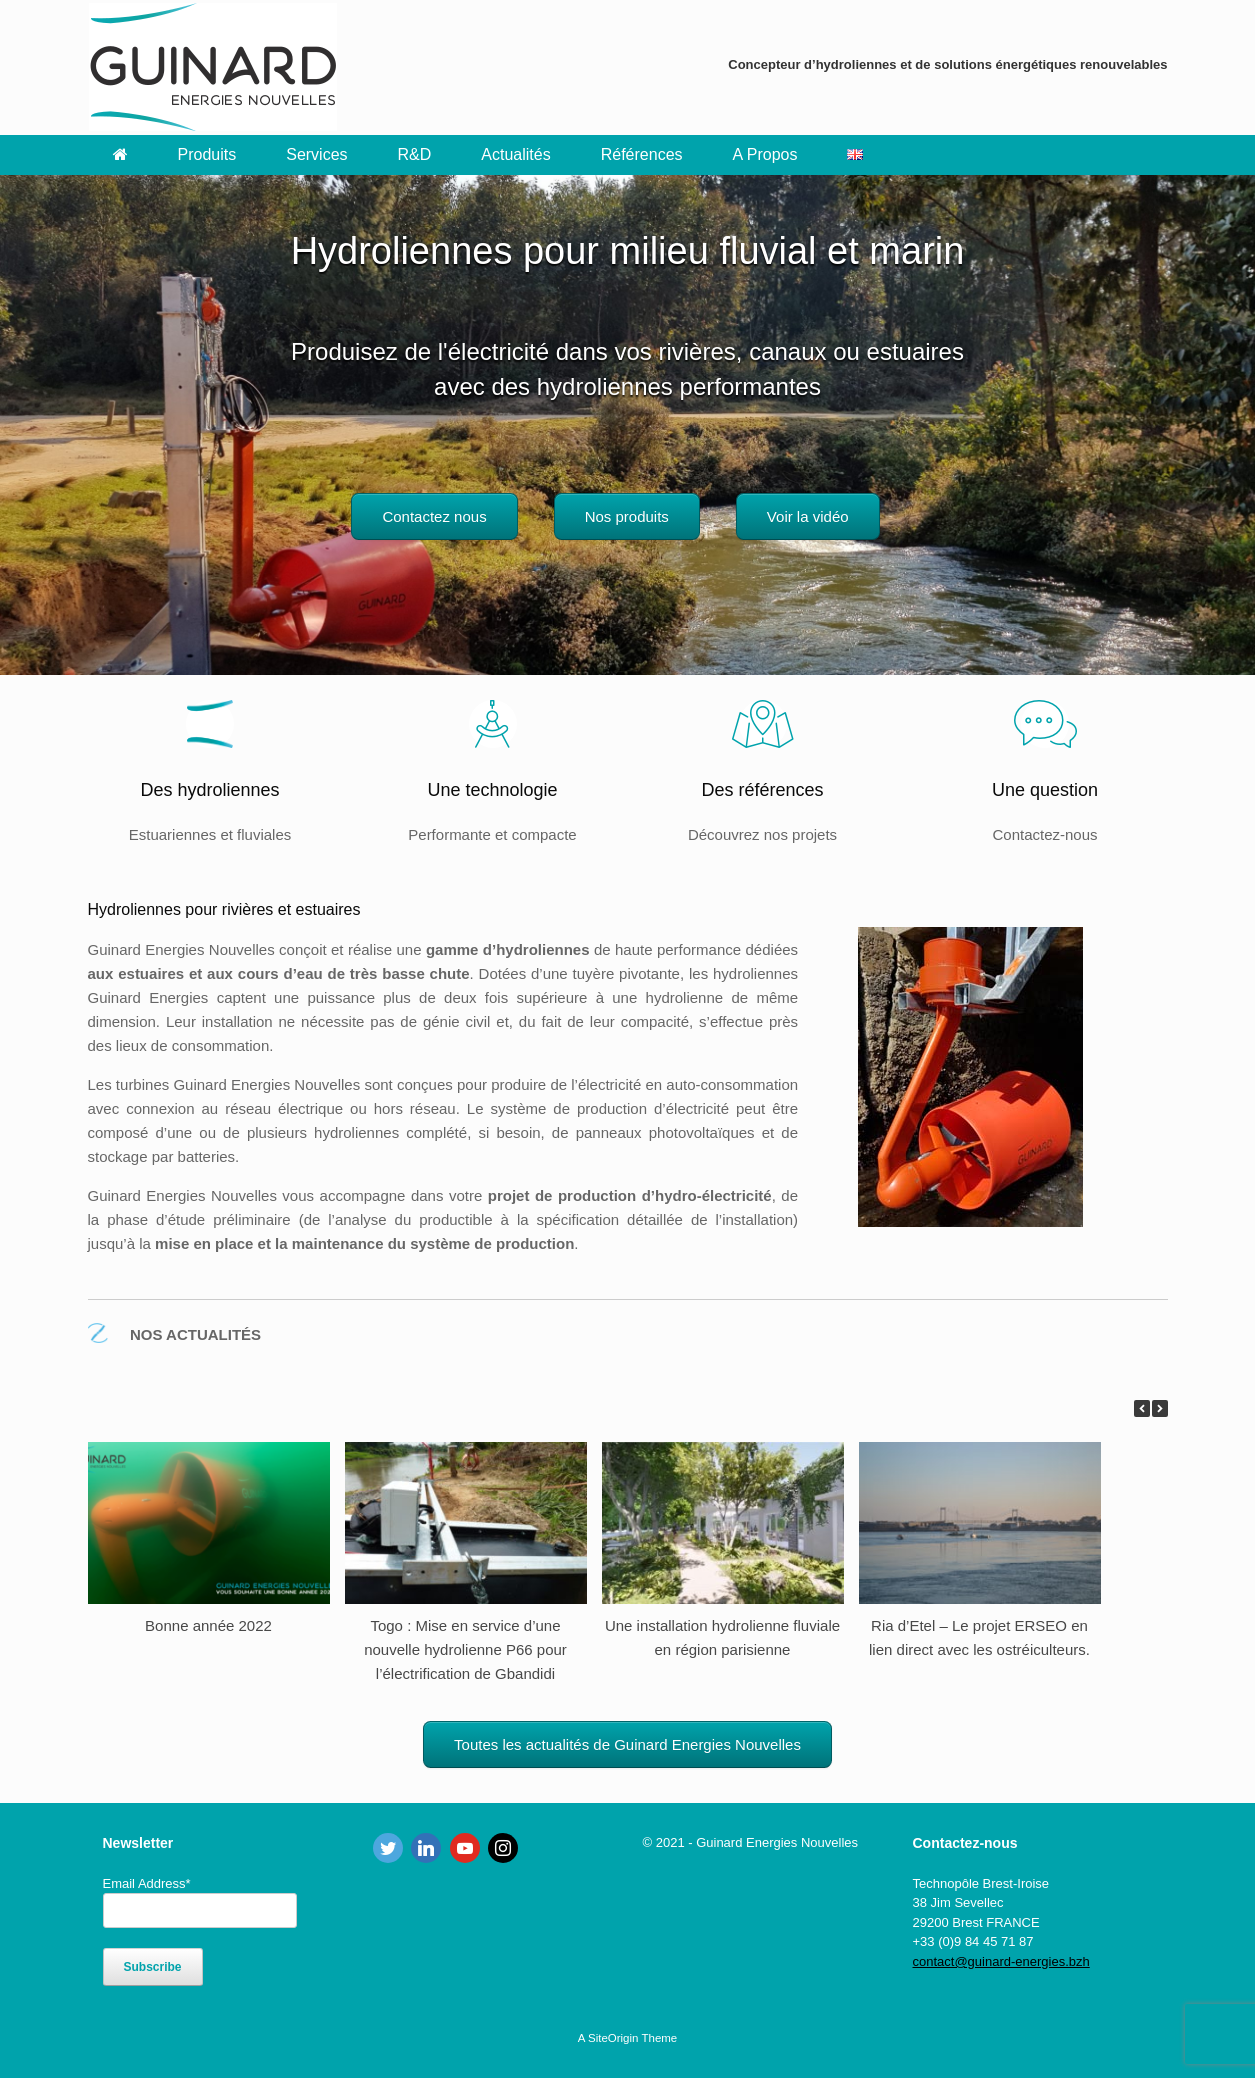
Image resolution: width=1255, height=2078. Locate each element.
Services (316, 154)
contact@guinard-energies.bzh (1001, 1961)
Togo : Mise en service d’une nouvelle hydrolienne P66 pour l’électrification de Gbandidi (465, 1649)
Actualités (515, 154)
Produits (207, 154)
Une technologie (492, 790)
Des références (762, 790)
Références (642, 154)
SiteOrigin (613, 2038)
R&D (415, 154)
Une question (1045, 790)
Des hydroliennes (209, 790)
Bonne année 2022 (208, 1625)
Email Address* (147, 1883)
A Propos (765, 154)
